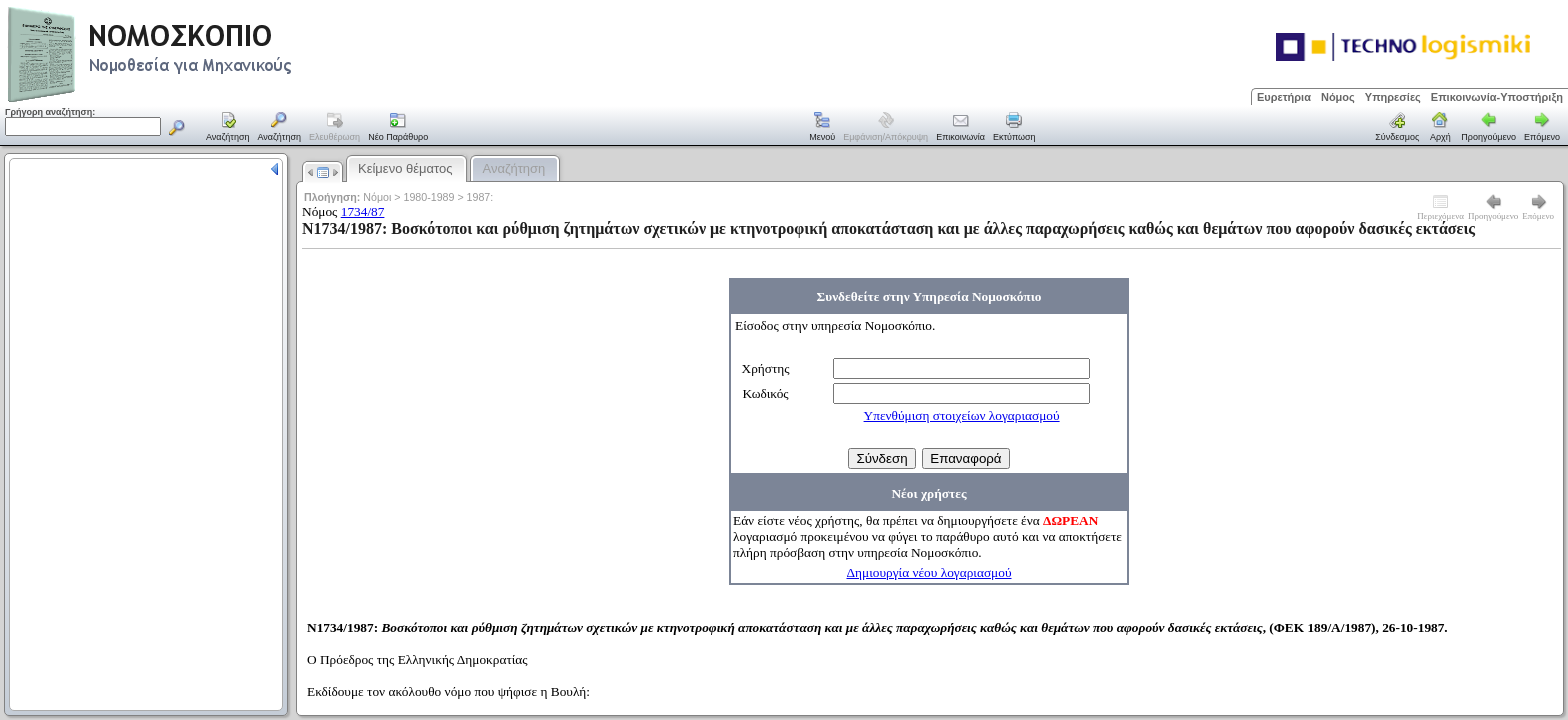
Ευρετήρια (1284, 97)
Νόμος (1338, 97)
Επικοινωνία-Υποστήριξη (1497, 97)
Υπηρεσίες (1393, 97)
